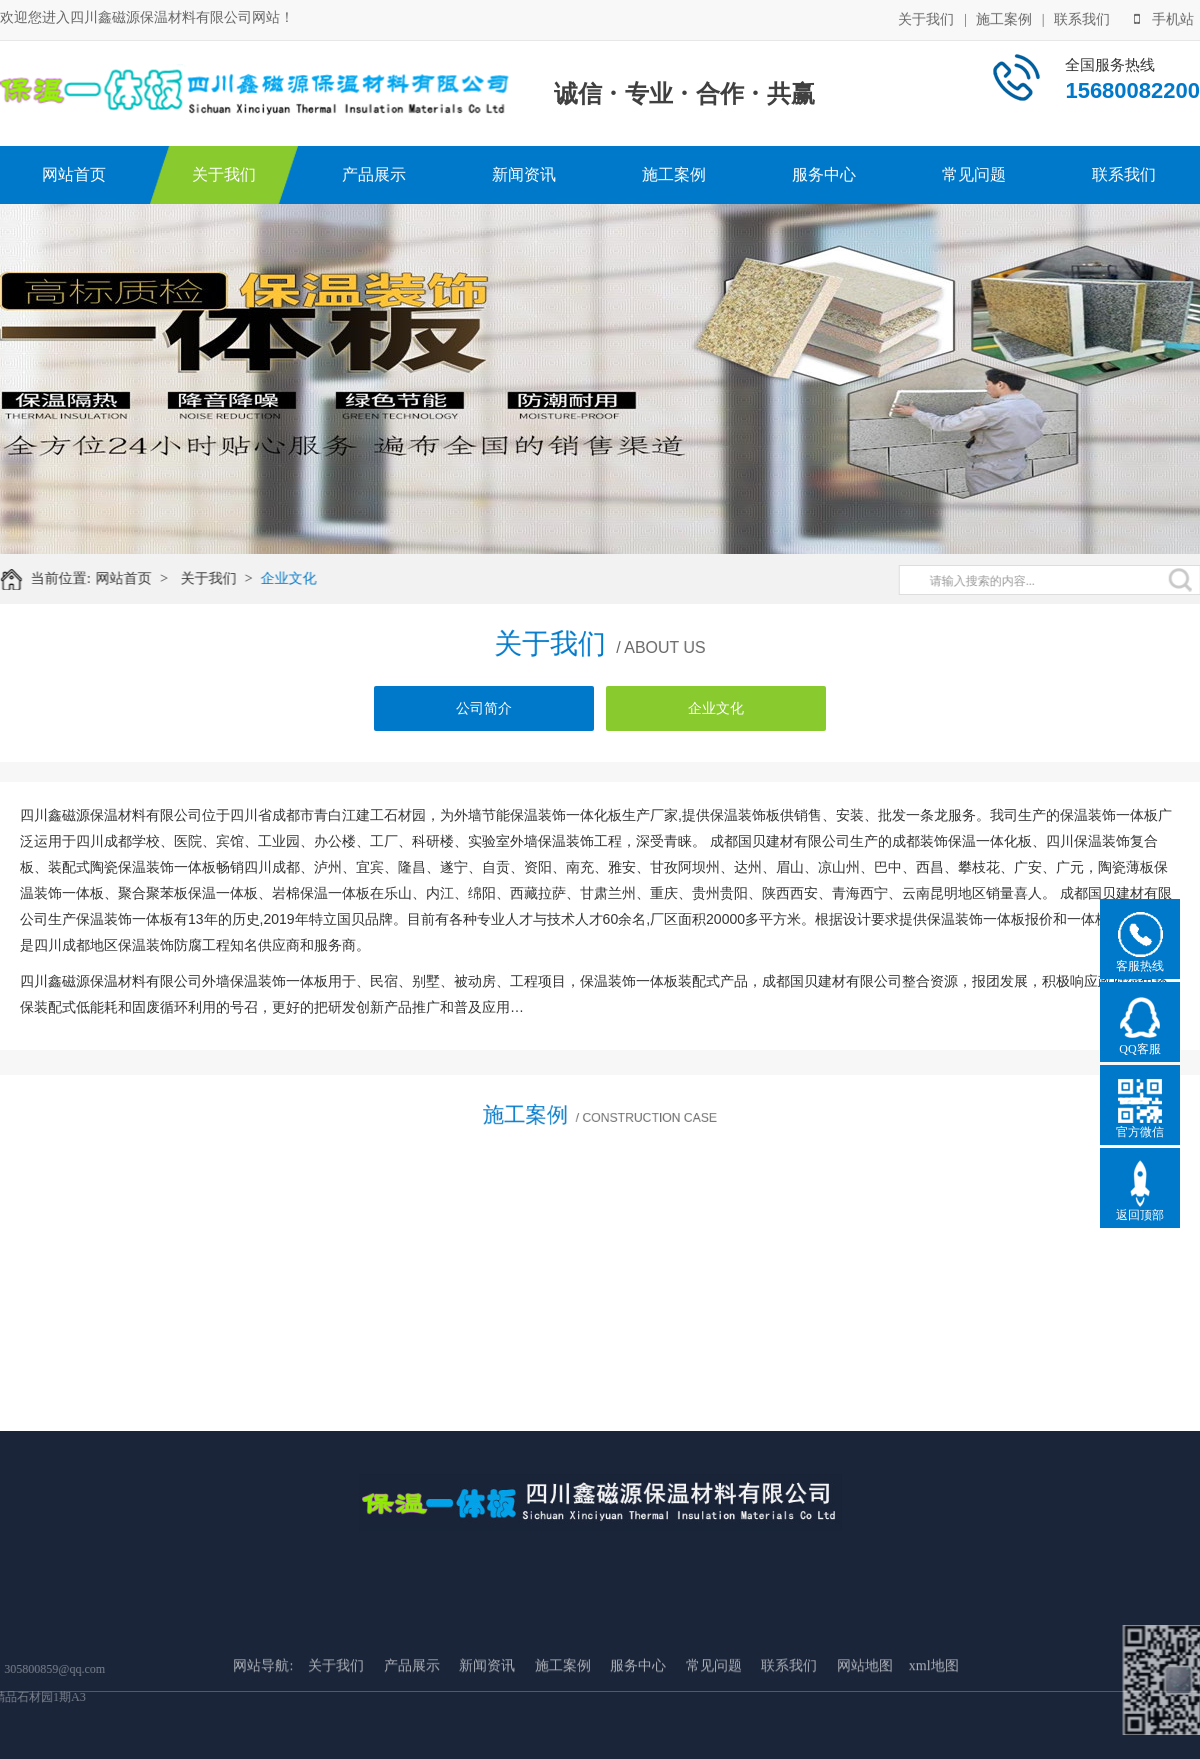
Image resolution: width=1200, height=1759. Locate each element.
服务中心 (824, 174)
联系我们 (1082, 17)
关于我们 (926, 17)
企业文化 (301, 578)
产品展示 (374, 174)
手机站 (1164, 17)
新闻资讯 (524, 174)
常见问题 (974, 174)
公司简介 (484, 708)
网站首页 (74, 174)
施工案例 (1004, 17)
